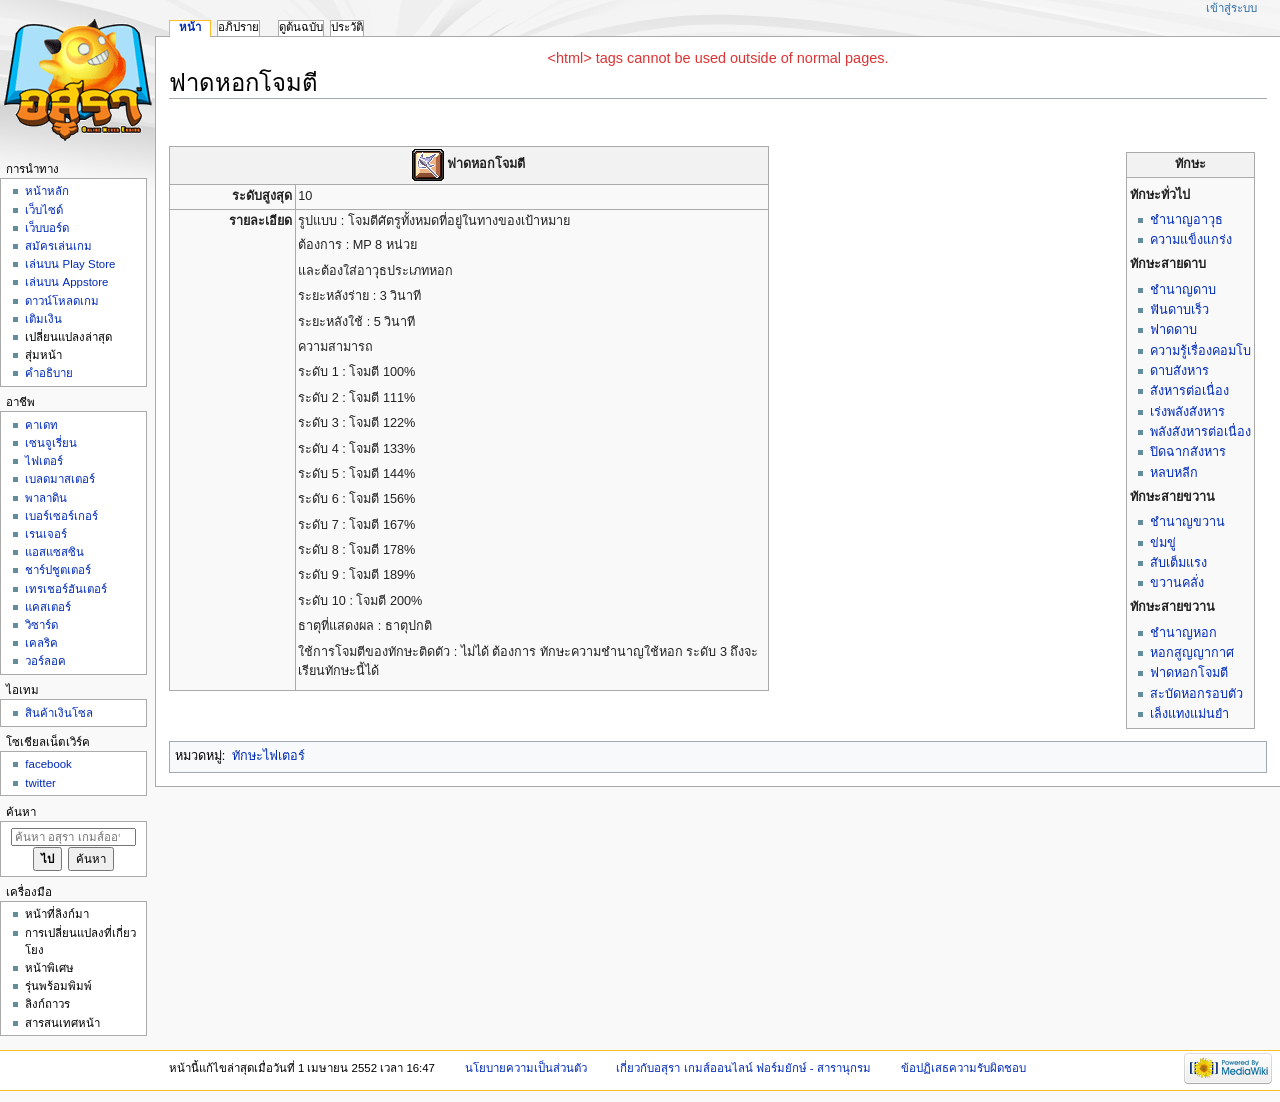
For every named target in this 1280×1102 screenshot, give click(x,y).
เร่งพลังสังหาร (1187, 412)
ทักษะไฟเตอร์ (268, 756)
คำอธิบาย (49, 373)
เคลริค (41, 643)
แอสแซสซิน (54, 552)
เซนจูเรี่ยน (51, 443)
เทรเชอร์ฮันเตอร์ (66, 589)
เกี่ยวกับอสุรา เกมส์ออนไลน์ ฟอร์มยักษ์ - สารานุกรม (743, 1068)
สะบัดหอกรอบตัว (1196, 694)
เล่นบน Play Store (70, 264)
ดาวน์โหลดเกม (62, 301)
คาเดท (41, 425)
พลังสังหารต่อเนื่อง (1200, 432)
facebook (48, 764)
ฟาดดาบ (1173, 330)
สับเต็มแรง (1178, 563)
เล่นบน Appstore (66, 282)
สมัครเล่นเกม (58, 246)
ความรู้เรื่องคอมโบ (1200, 351)
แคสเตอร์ (48, 607)
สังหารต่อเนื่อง (1189, 391)
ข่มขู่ (1163, 543)
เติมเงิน (43, 319)
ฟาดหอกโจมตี (1189, 673)
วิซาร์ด (41, 625)
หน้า (190, 27)
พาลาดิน (46, 498)
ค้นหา (21, 812)
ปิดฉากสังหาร (1188, 452)
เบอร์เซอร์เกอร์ (61, 516)
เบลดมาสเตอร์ (60, 479)
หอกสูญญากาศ (1192, 653)
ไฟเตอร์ (44, 461)
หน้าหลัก (47, 191)
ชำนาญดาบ (1183, 290)
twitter (40, 783)
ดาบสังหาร (1179, 371)
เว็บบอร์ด (47, 228)
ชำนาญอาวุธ (1186, 220)
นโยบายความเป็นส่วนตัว (526, 1068)
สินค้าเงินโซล (59, 713)
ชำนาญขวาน (1187, 522)
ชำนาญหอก (1183, 633)
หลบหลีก (1174, 473)
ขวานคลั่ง (1177, 583)
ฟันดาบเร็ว (1179, 310)
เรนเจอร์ (46, 534)
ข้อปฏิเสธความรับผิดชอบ (963, 1068)
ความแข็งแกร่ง (1191, 240)
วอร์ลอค (45, 661)
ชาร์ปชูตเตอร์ (58, 570)
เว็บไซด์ (44, 210)
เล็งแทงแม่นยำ (1189, 714)
